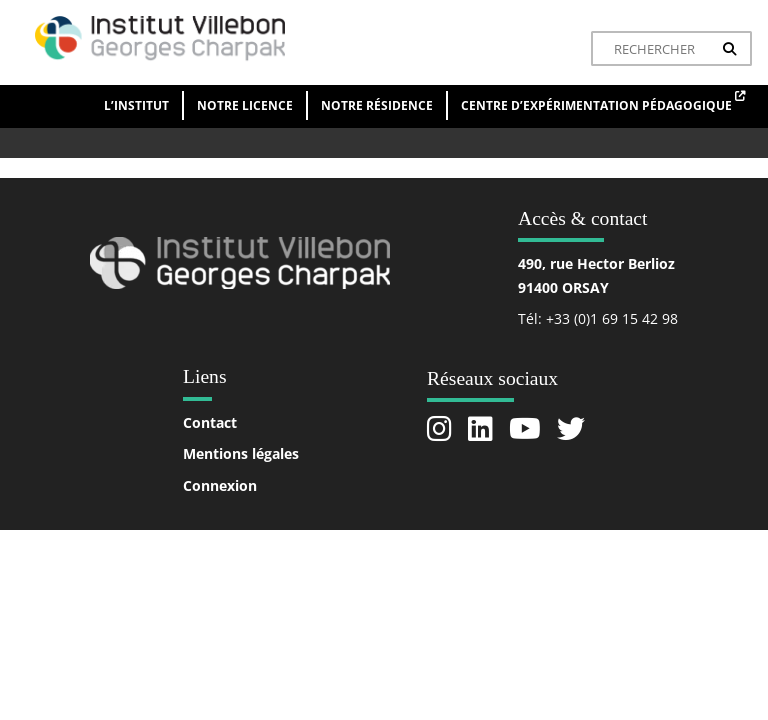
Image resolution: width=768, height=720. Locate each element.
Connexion (220, 485)
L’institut (136, 105)
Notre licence (245, 105)
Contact (210, 422)
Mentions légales (241, 453)
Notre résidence (377, 105)
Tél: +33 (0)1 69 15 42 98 (598, 318)
